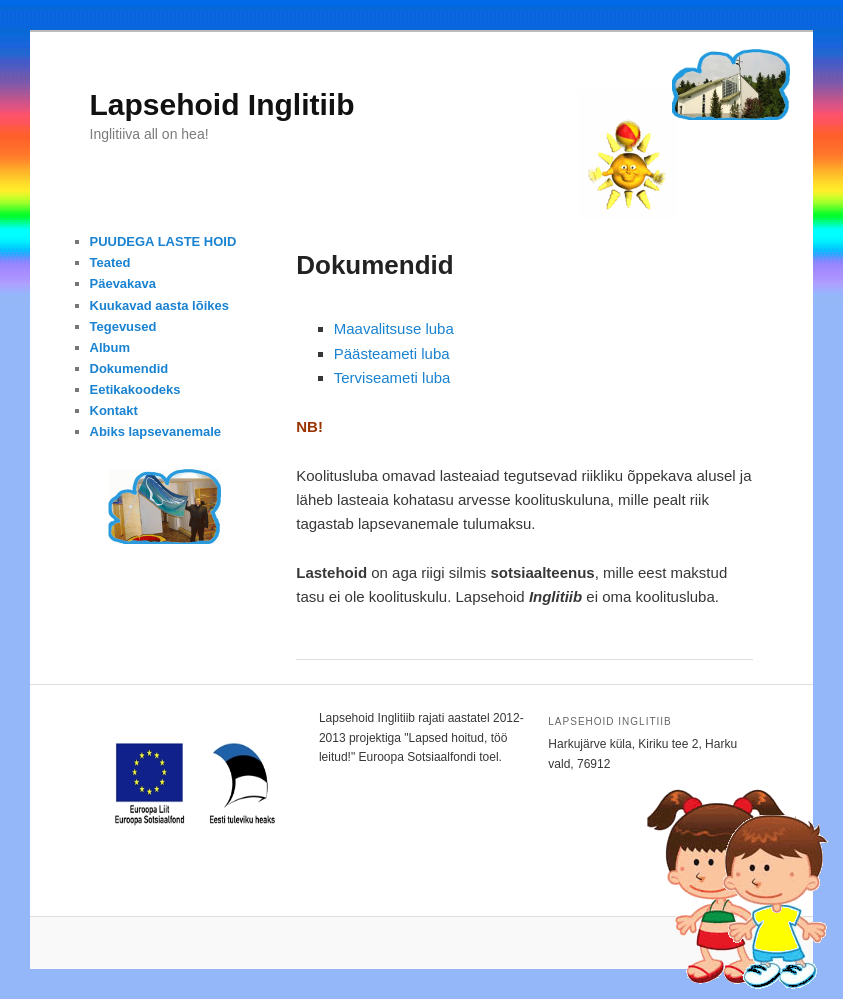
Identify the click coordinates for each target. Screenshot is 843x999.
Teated (110, 262)
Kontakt (114, 410)
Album (110, 347)
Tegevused (123, 326)
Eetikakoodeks (135, 389)
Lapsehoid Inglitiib (222, 104)
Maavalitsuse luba (394, 328)
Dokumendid (129, 368)
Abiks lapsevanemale (156, 431)
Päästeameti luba (392, 353)
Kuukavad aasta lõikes (159, 305)
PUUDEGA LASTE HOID (163, 241)
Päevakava (123, 283)
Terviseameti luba (392, 377)
